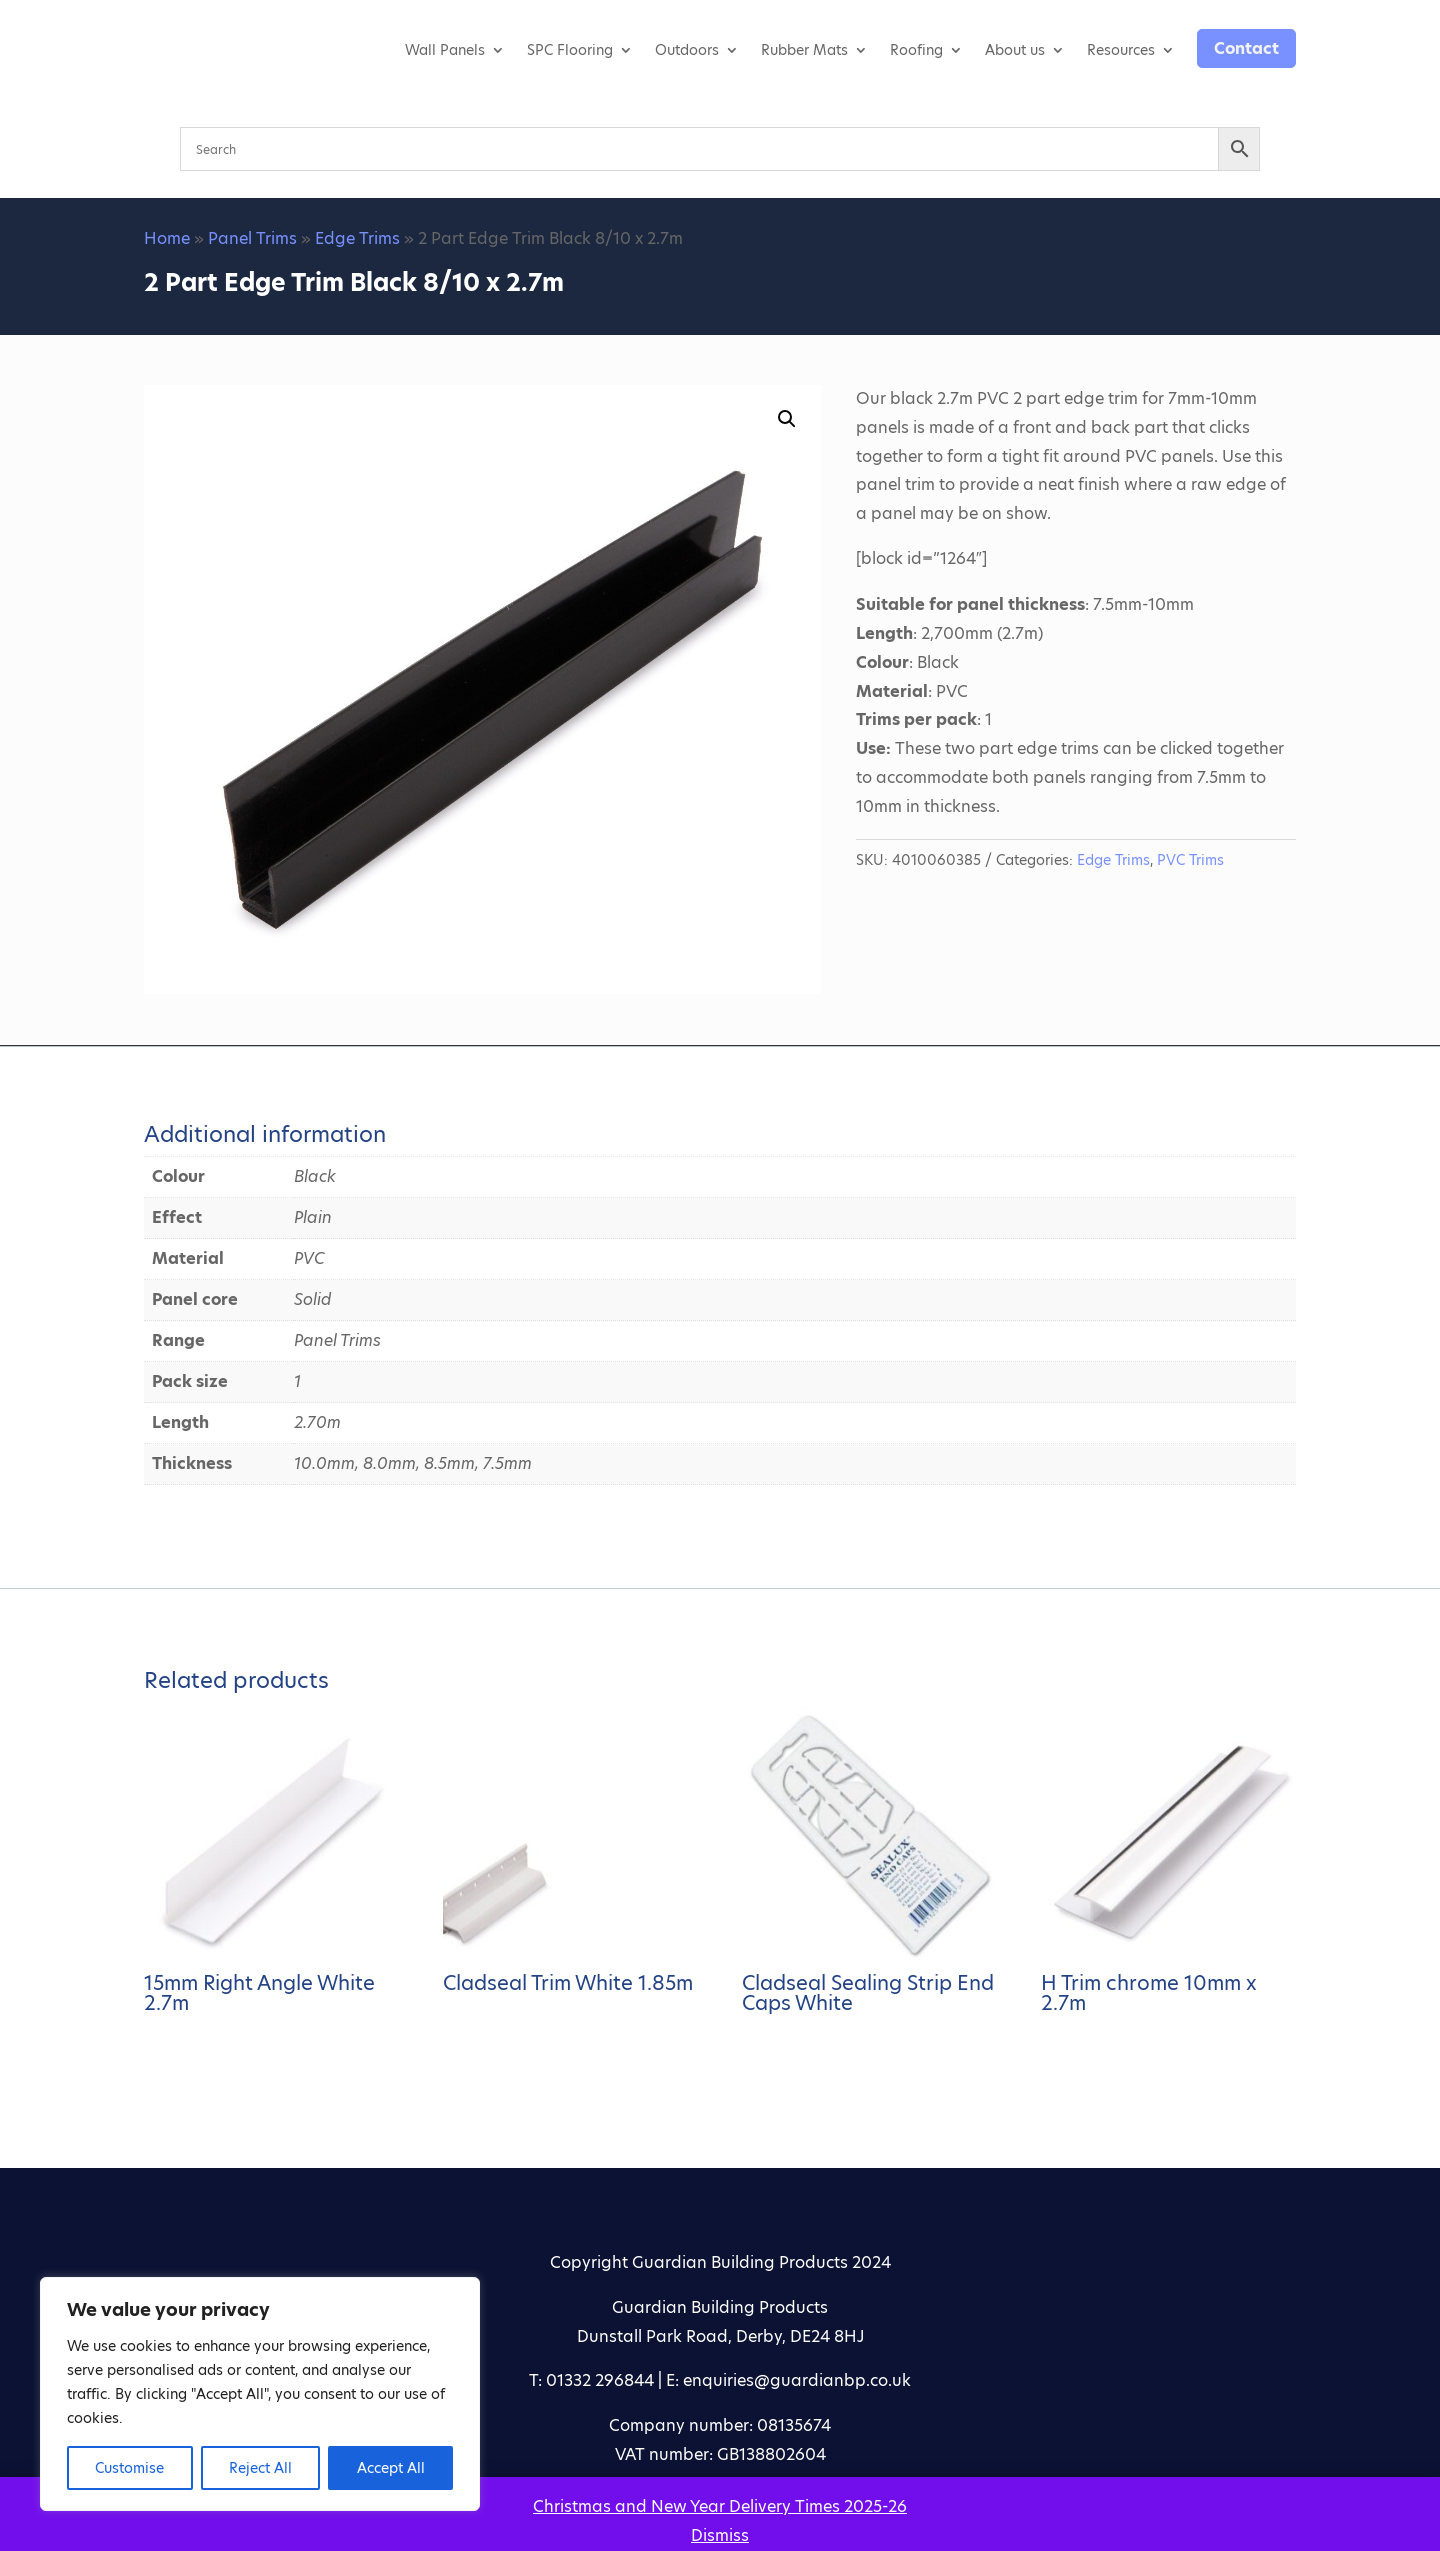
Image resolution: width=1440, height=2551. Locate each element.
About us (1015, 50)
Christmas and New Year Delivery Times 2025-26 (720, 2506)
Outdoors (687, 50)
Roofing (916, 50)
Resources (1121, 50)
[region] (260, 2394)
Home (167, 238)
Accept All (391, 2468)
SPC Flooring (570, 50)
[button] (787, 419)
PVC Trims (1190, 860)
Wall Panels (445, 50)
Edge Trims (357, 238)
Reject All (260, 2468)
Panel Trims (252, 238)
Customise (129, 2468)
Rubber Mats (804, 50)
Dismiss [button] (720, 2535)
